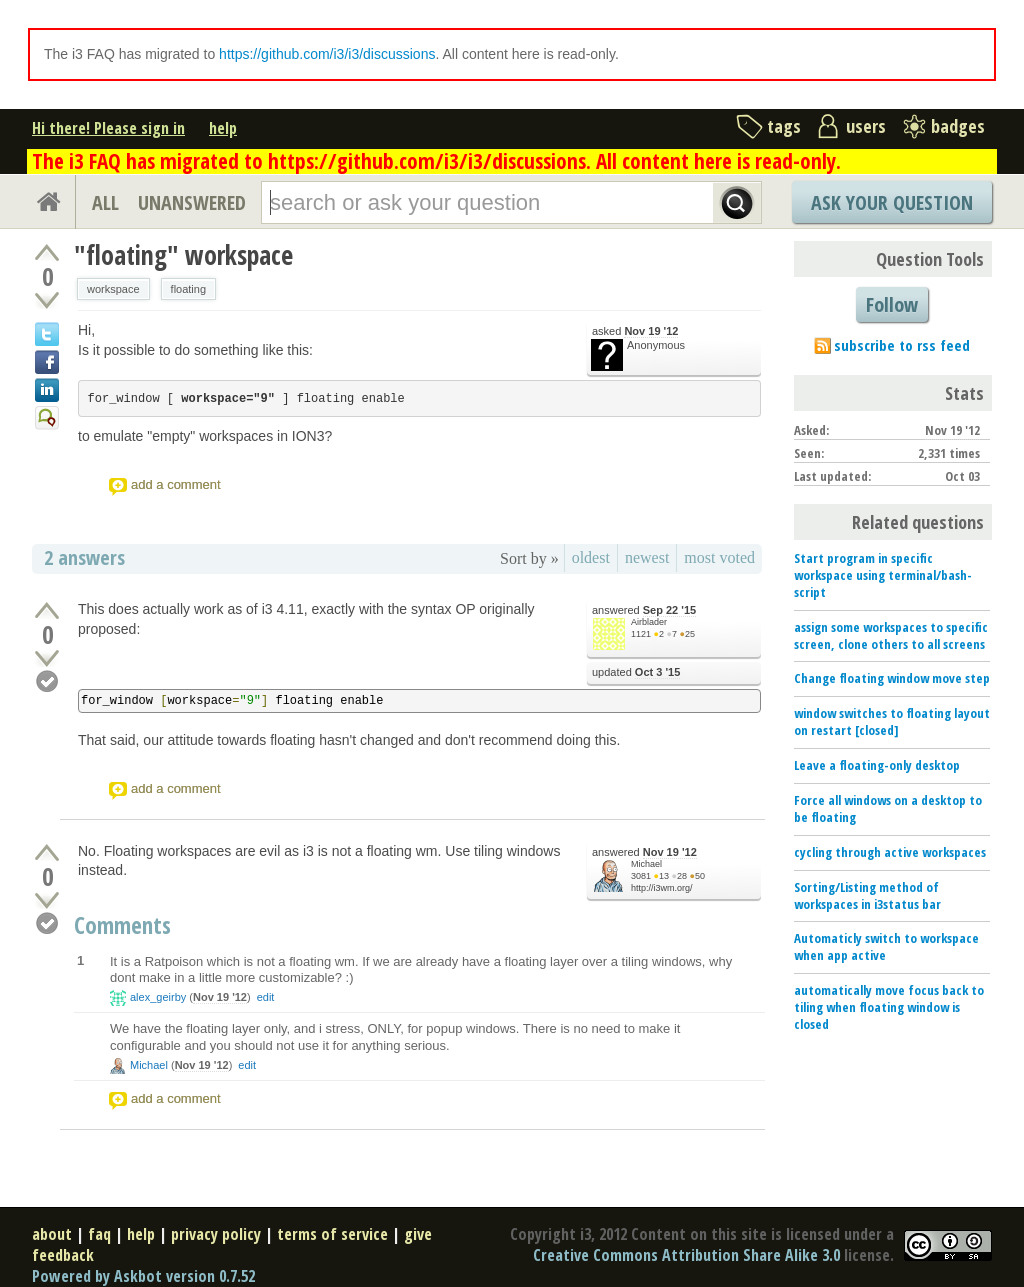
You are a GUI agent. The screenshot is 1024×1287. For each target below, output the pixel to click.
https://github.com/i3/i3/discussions (327, 54)
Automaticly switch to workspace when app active (886, 946)
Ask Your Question (892, 202)
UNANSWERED (192, 202)
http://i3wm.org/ (662, 888)
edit (266, 997)
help (223, 128)
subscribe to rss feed (902, 345)
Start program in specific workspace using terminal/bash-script (883, 575)
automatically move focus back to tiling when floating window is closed (889, 1007)
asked (635, 331)
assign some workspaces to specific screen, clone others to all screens (891, 635)
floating (188, 289)
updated (636, 672)
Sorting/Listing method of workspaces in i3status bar (867, 895)
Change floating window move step (892, 678)
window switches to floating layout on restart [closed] (892, 721)
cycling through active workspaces (890, 852)
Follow (892, 304)
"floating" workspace (183, 255)
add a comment (176, 484)
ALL (105, 202)
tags (784, 126)
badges (958, 126)
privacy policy (216, 1234)
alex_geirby (158, 997)
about (52, 1234)
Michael (646, 864)
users (866, 126)
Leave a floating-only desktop (877, 765)
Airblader (649, 622)
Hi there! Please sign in (108, 128)
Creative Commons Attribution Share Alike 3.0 (686, 1255)
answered (644, 610)
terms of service (332, 1234)
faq (99, 1234)
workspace (113, 289)
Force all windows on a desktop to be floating (888, 808)
